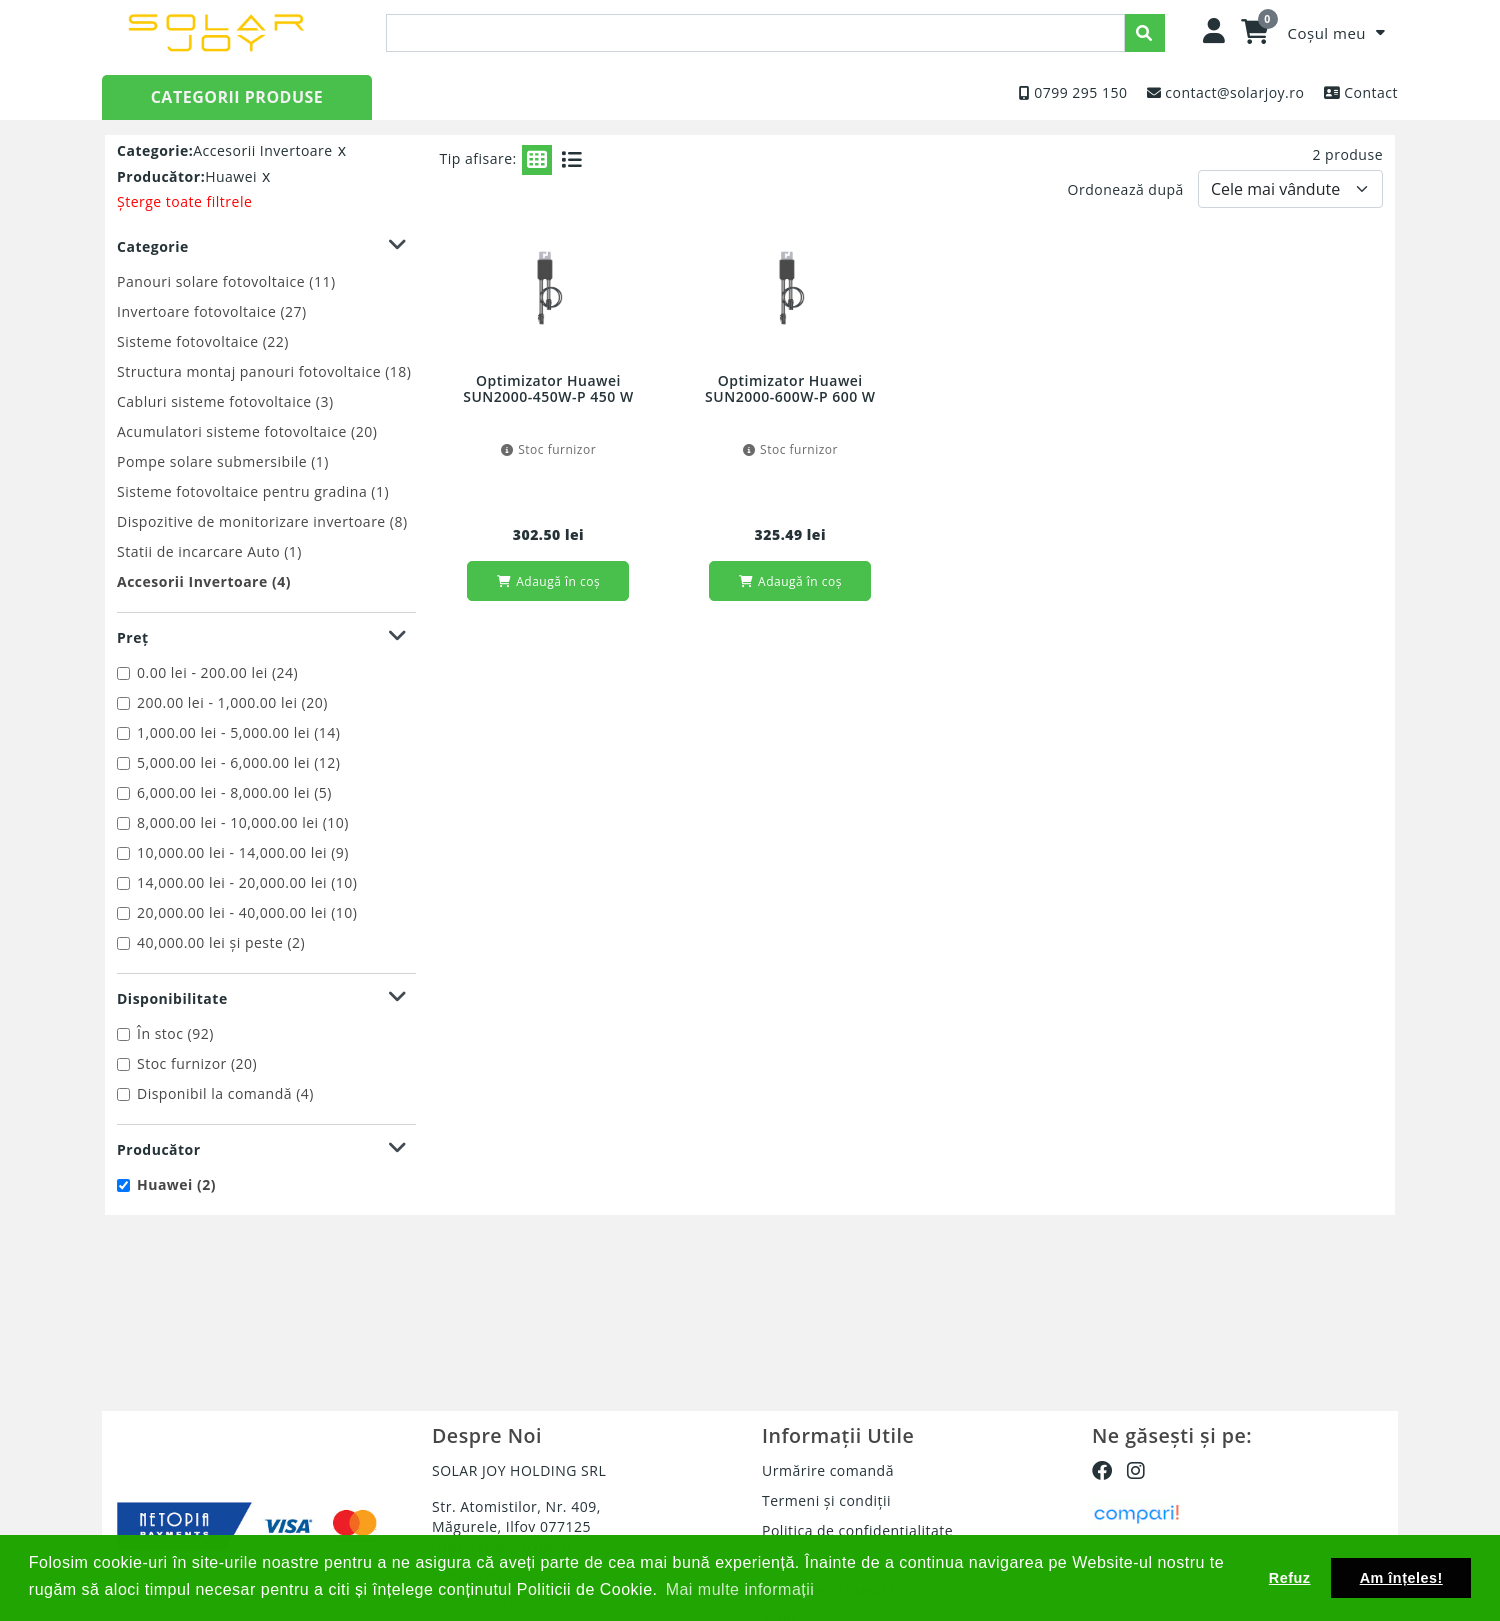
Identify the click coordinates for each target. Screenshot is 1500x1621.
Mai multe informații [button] (740, 1589)
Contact (1371, 92)
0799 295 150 (1080, 92)
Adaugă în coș (548, 581)
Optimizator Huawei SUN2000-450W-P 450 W (548, 389)
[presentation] (755, 33)
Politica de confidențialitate (857, 1530)
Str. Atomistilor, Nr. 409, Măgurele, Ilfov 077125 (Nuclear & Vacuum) (516, 1526)
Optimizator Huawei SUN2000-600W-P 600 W (790, 389)
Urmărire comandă (828, 1470)
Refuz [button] (1290, 1578)
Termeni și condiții (826, 1500)
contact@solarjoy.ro (1234, 92)
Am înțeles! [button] (1401, 1578)
